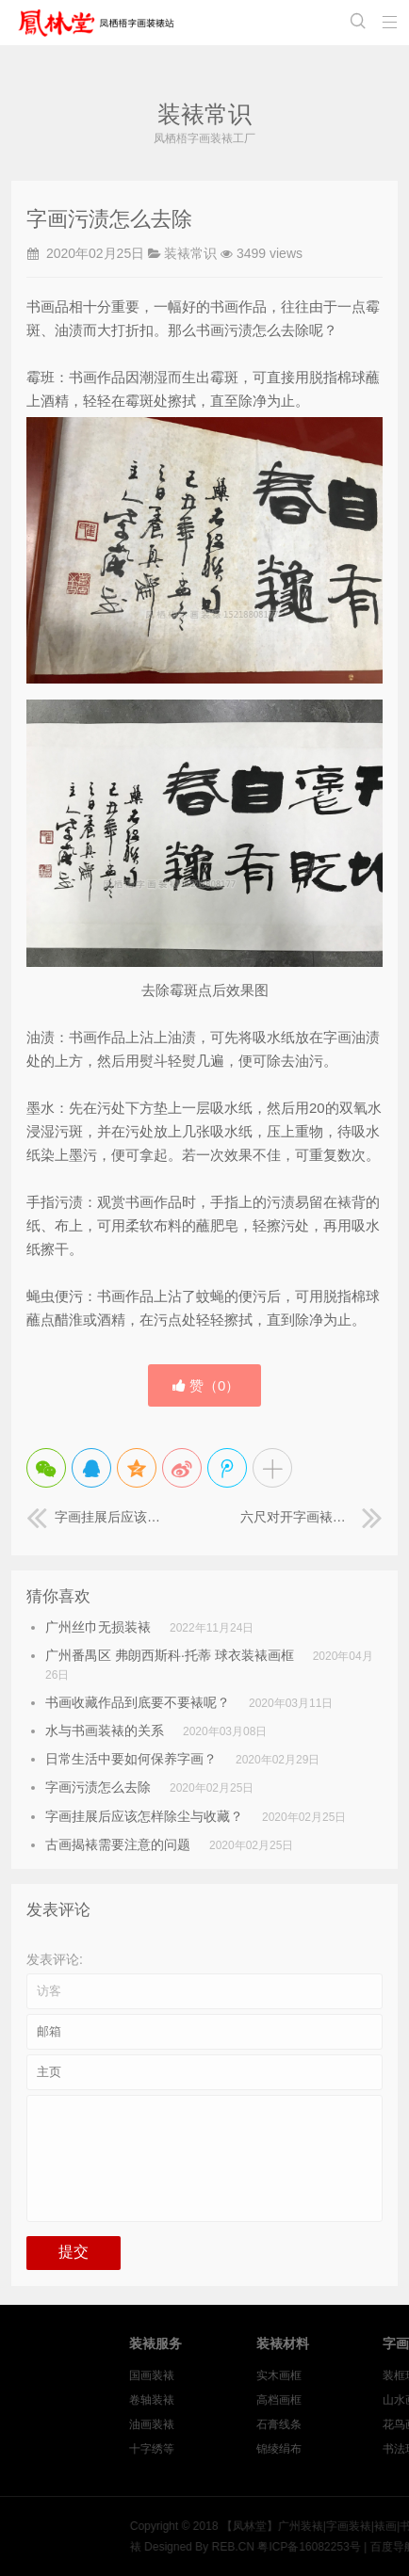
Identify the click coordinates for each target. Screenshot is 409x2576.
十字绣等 (227, 2448)
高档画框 (353, 2400)
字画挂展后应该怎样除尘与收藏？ (97, 1517)
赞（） (206, 1385)
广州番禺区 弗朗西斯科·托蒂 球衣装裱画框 (169, 1655)
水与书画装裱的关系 (104, 1730)
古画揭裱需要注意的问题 (117, 1844)
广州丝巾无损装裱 (98, 1626)
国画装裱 (227, 2375)
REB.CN (311, 2546)
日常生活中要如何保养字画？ (131, 1758)
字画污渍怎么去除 (98, 1787)
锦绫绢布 (353, 2448)
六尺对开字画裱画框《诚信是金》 (311, 1517)
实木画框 (353, 2375)
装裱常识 (190, 253)
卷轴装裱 (227, 2400)
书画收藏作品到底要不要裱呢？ (137, 1702)
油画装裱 (227, 2424)
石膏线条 (353, 2424)
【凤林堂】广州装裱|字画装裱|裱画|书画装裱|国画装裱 (98, 22)
